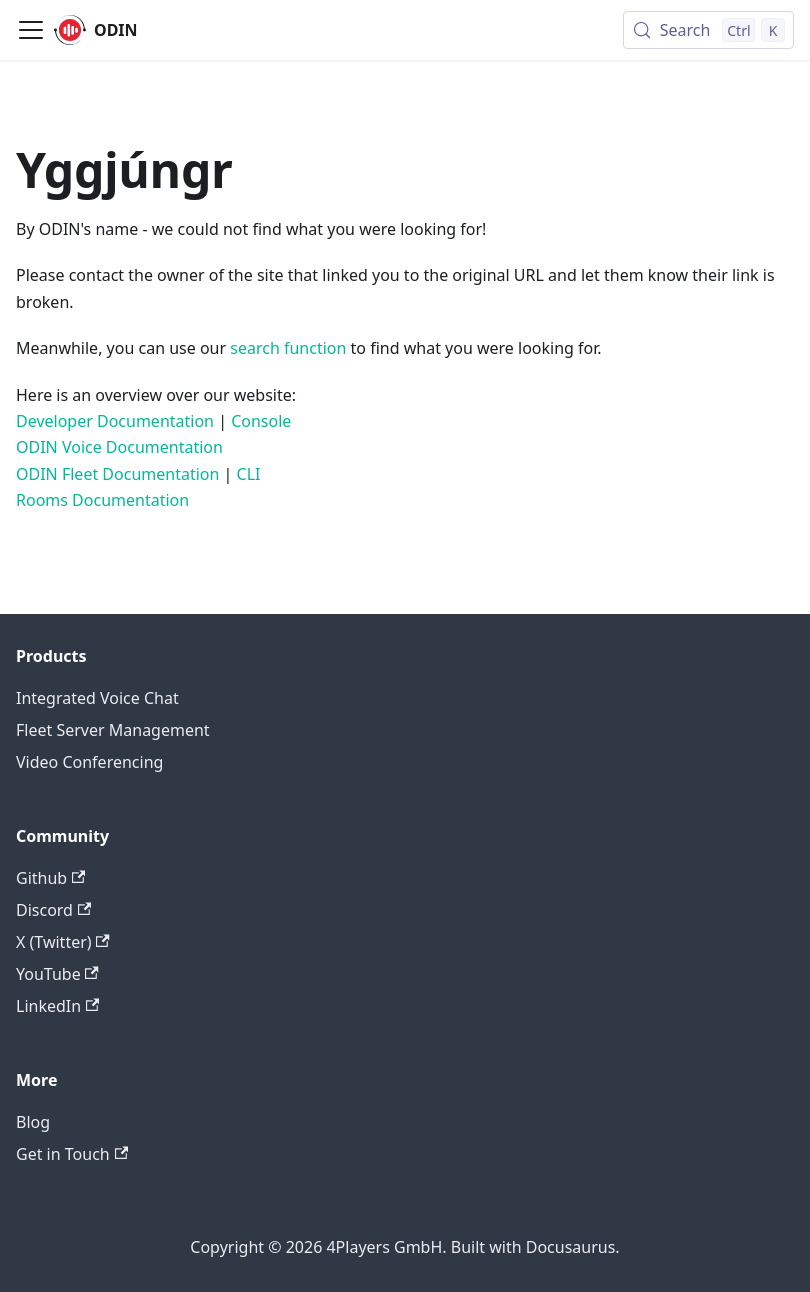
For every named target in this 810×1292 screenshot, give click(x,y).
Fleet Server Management (113, 730)
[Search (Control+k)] (708, 30)
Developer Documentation (115, 421)
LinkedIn (57, 1006)
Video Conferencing (89, 762)
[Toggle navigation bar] (31, 30)
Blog (33, 1122)
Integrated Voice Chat (97, 698)
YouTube (57, 974)
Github (50, 878)
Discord (53, 910)
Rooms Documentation (102, 500)
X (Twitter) (63, 942)
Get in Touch (72, 1154)
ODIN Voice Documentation (119, 447)
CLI (249, 474)
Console (261, 421)
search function (288, 348)
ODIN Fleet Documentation (117, 474)
